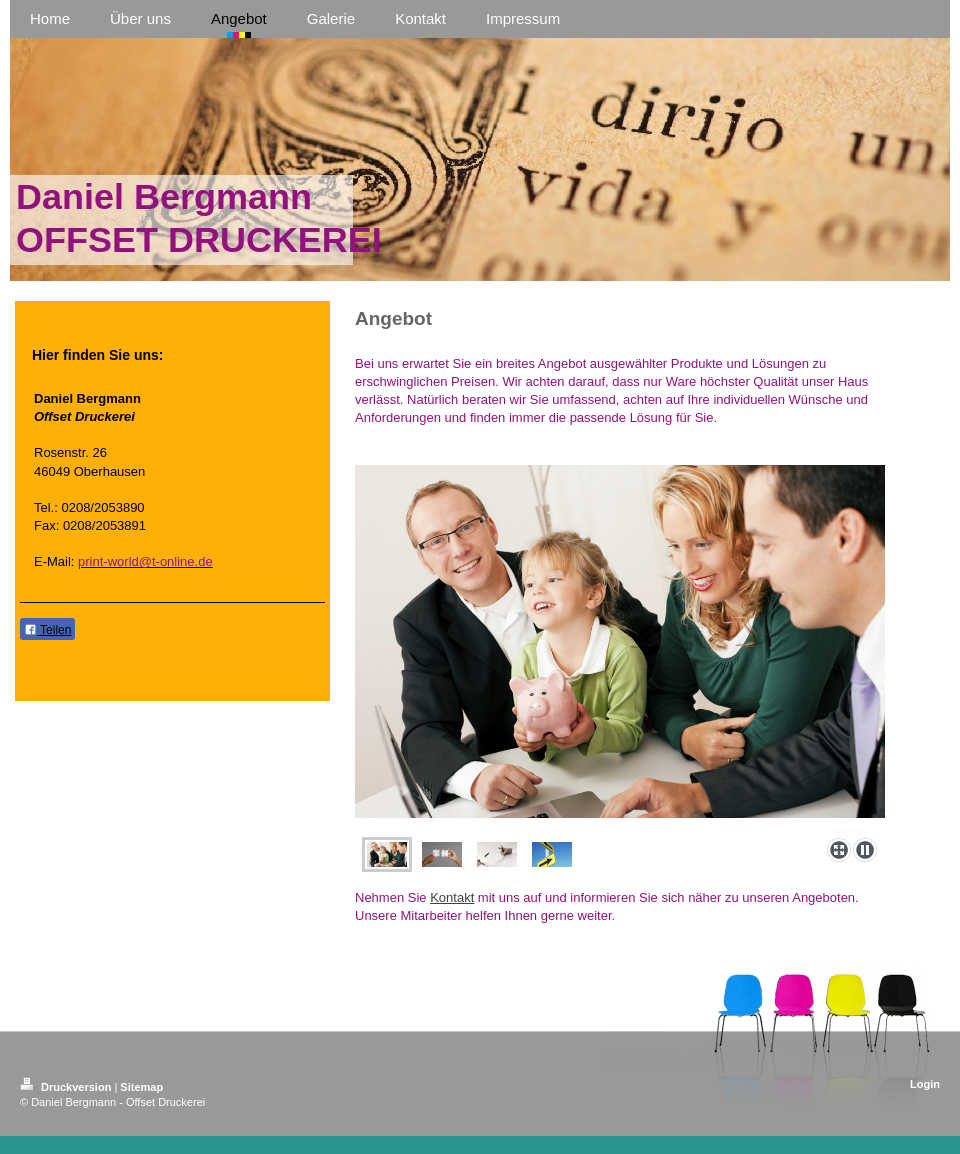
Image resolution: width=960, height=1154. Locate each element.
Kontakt (452, 897)
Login (925, 1084)
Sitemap (141, 1087)
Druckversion (67, 1087)
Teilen (47, 630)
